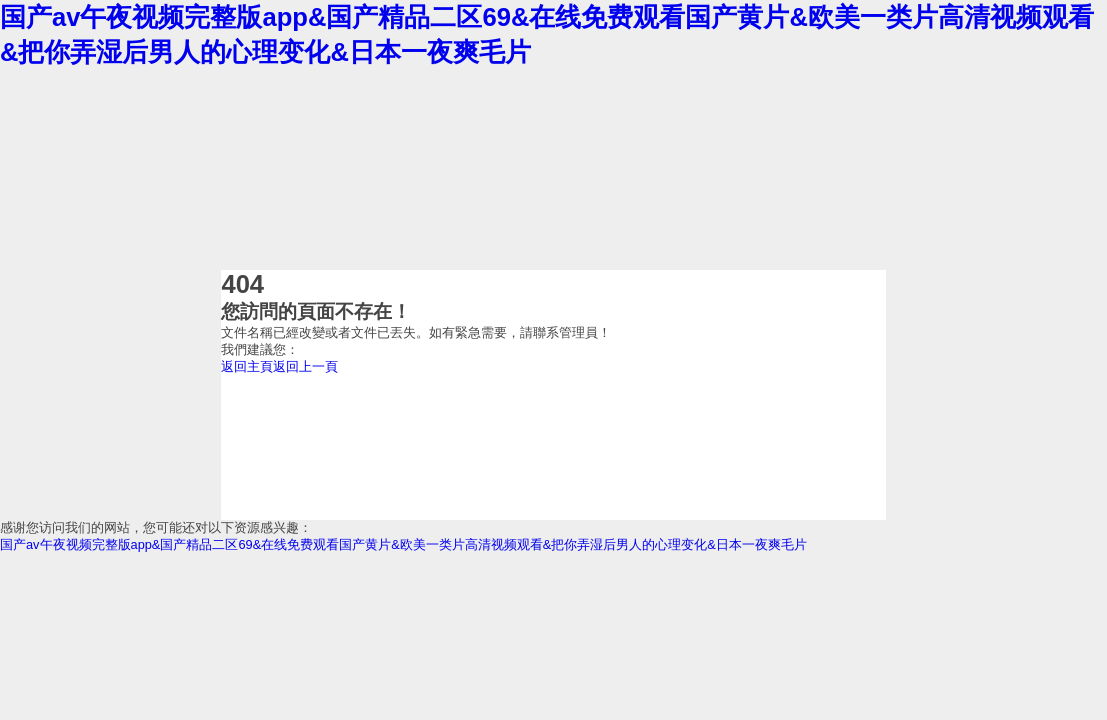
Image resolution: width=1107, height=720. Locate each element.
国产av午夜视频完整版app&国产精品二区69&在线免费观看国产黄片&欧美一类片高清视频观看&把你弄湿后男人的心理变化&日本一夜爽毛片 (403, 544)
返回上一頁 (305, 366)
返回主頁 (247, 366)
